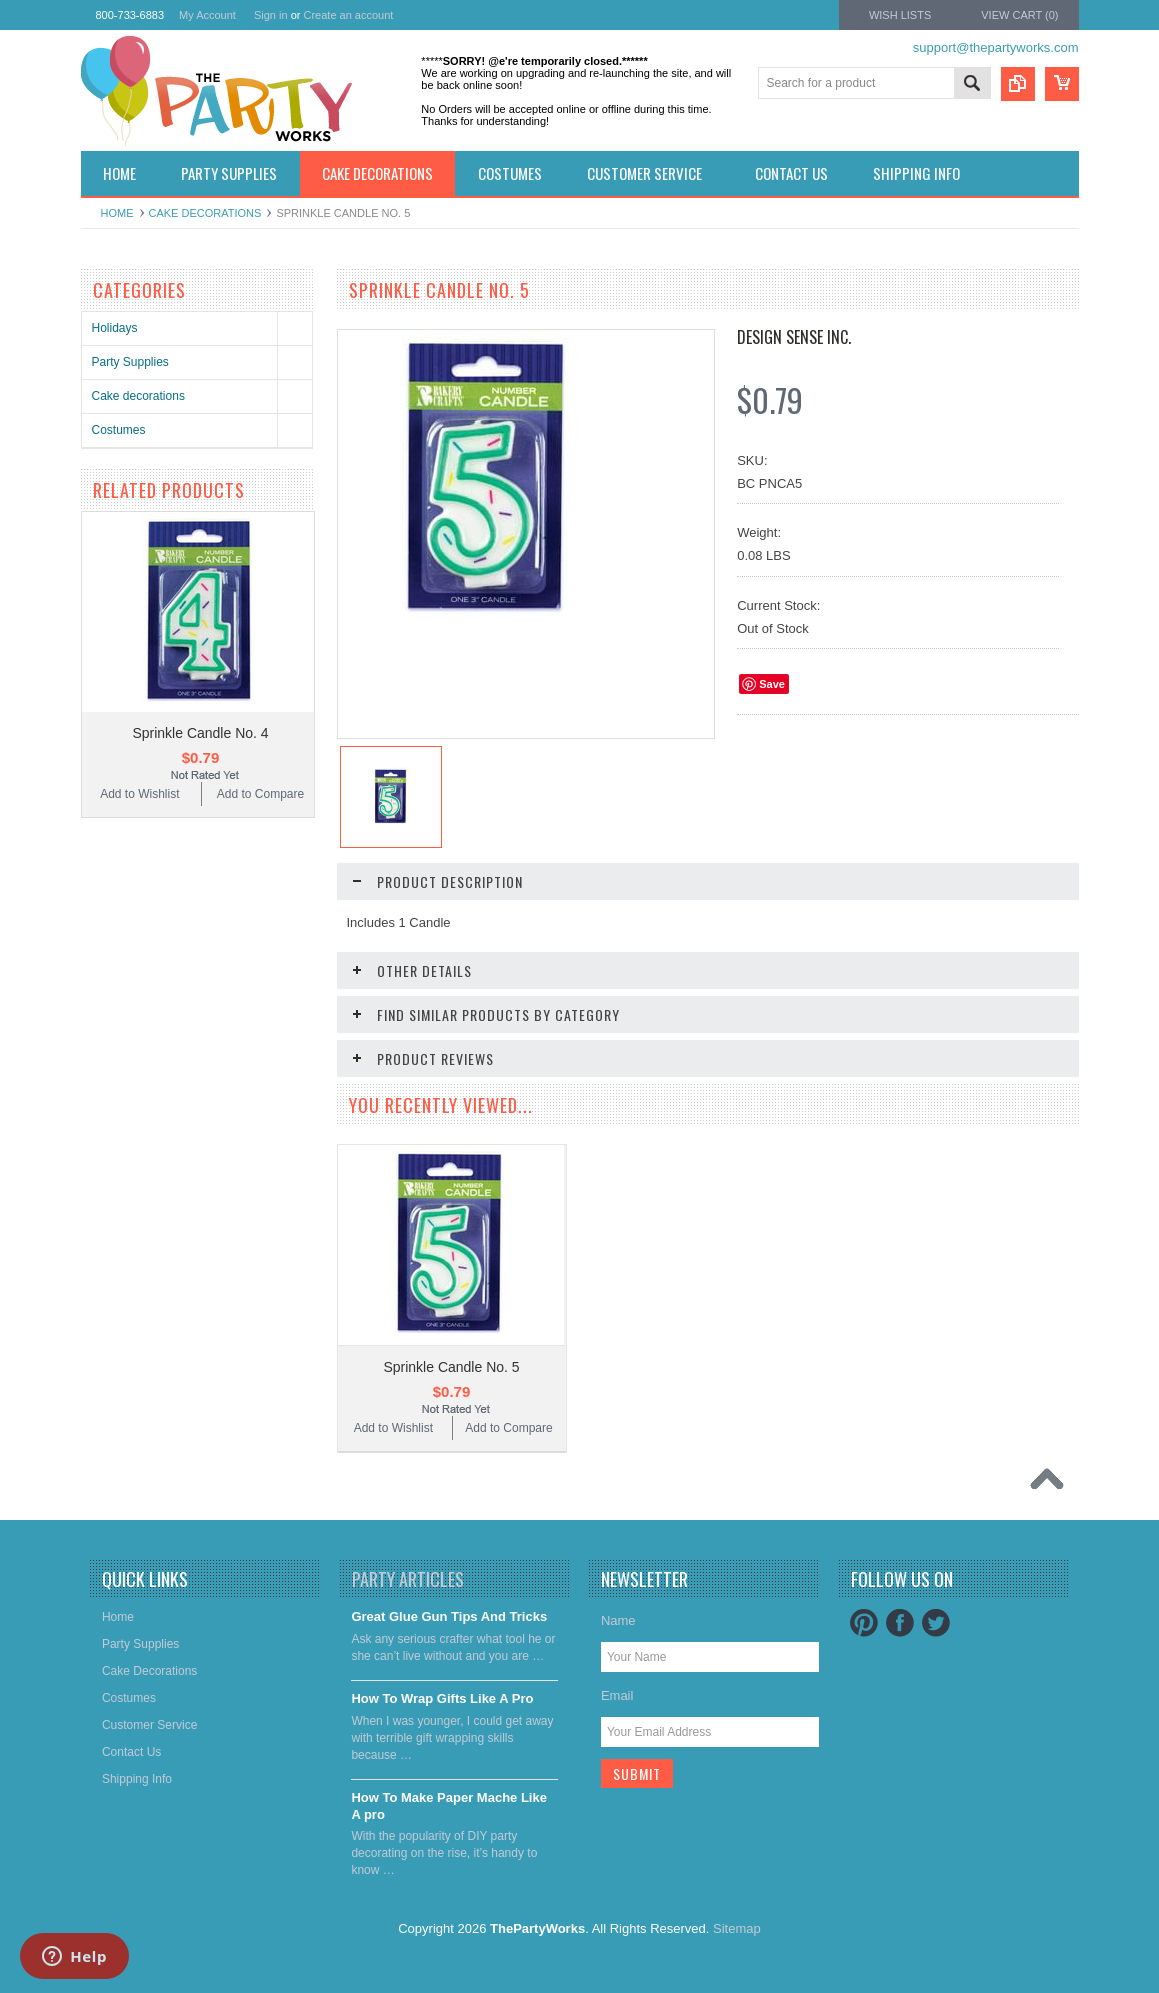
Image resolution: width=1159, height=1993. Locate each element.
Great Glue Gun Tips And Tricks (449, 1616)
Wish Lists (900, 15)
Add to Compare (260, 794)
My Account (207, 15)
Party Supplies (130, 362)
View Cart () (1019, 15)
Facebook (900, 1623)
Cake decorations (205, 213)
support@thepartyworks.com (996, 47)
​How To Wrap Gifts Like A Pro (442, 1698)
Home (117, 213)
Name (618, 1620)
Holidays (115, 328)
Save (772, 684)
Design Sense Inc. (794, 337)
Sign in (271, 15)
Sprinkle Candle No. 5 (451, 1367)
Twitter (936, 1623)
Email (617, 1695)
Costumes (119, 430)
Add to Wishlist (139, 794)
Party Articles (408, 1579)
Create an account (348, 15)
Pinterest (864, 1623)
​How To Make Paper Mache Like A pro (449, 1806)
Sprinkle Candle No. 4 (200, 733)
